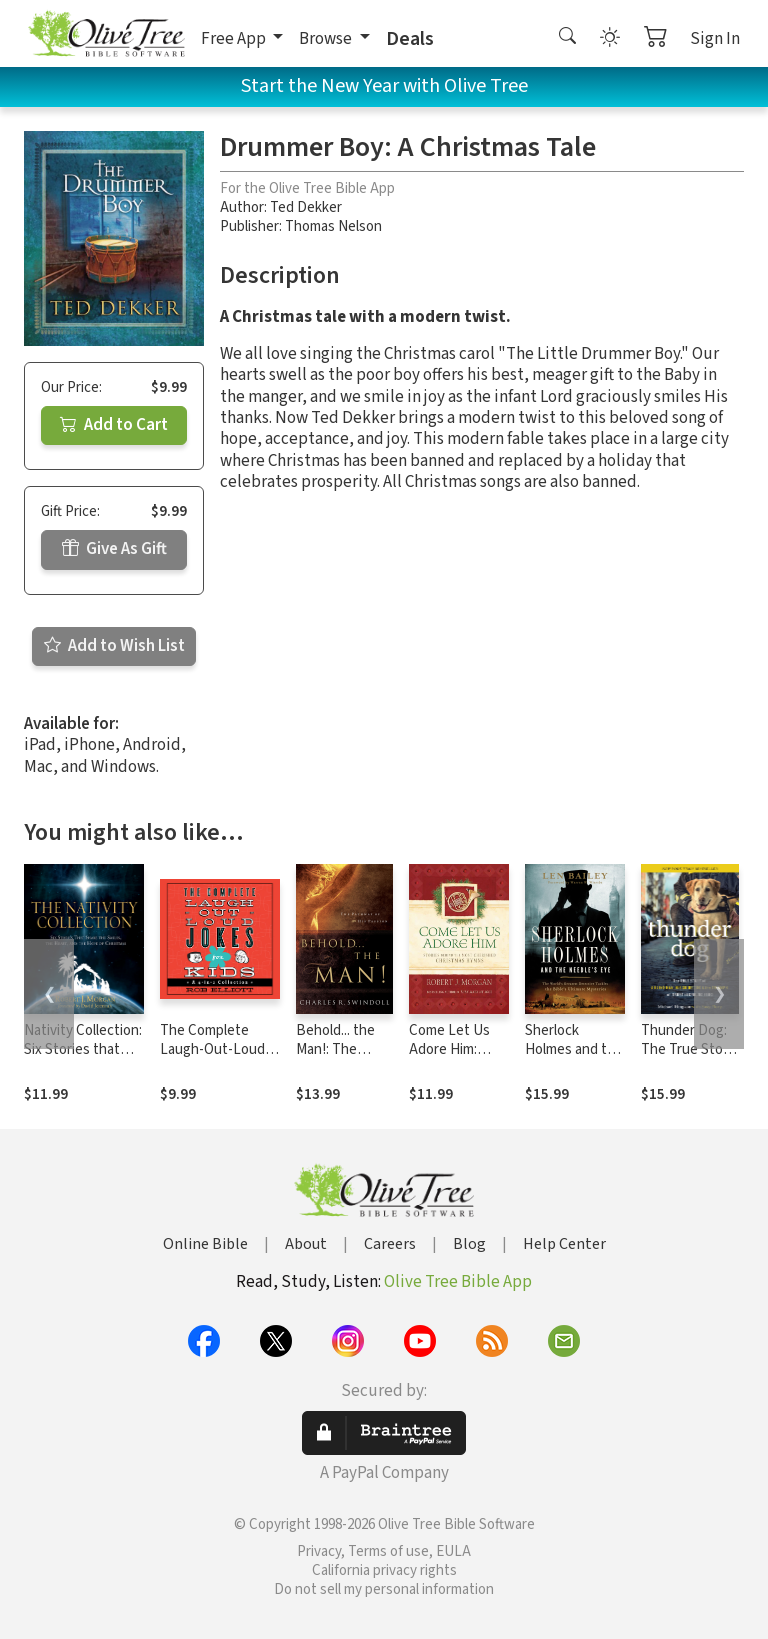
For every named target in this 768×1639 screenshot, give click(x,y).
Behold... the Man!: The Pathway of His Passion (342, 1059)
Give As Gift (114, 549)
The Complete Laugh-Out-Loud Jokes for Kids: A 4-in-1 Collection (219, 1059)
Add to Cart (114, 425)
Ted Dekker (306, 207)
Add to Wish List (114, 646)
